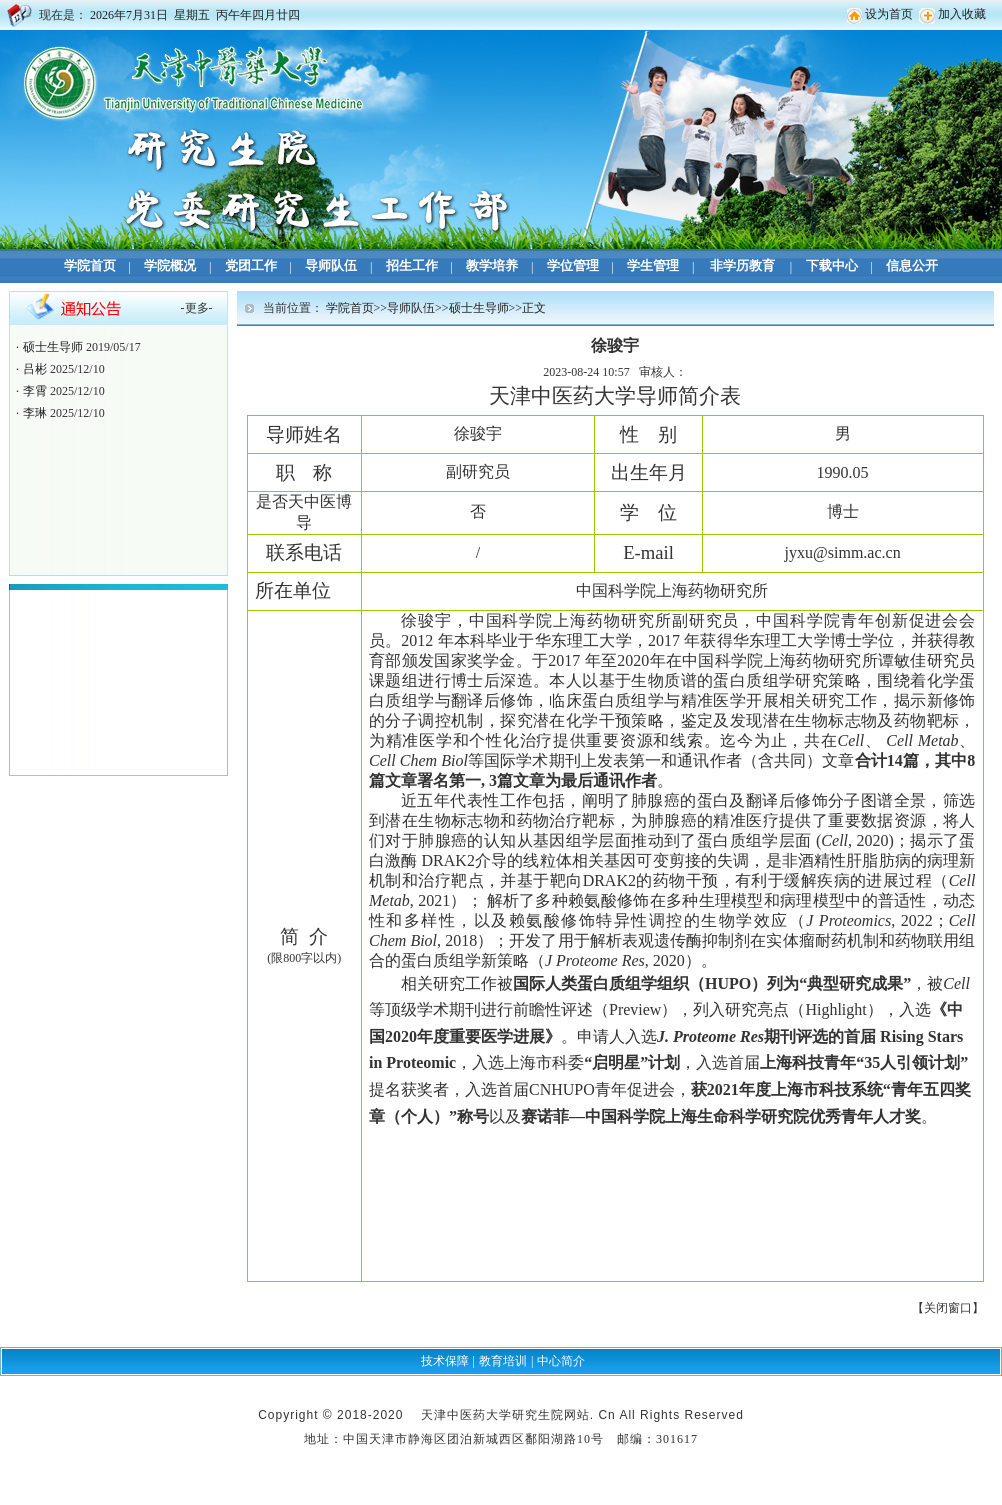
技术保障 (445, 1361)
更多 (197, 308)
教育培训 (503, 1361)
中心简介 (561, 1361)
